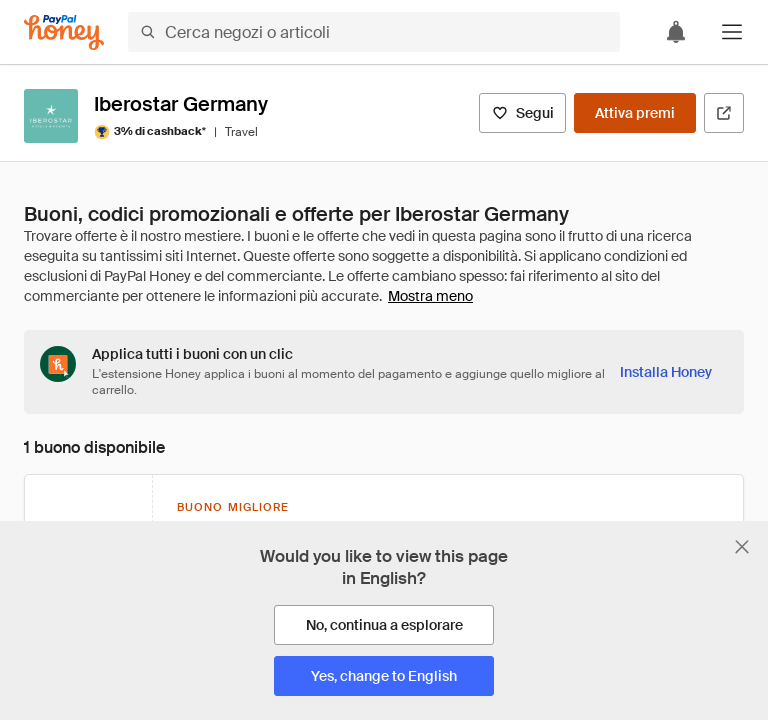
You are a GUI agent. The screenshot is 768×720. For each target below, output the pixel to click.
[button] (732, 32)
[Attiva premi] (635, 113)
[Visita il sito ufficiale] (724, 113)
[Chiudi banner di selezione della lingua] (742, 547)
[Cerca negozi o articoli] (374, 32)
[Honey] (64, 32)
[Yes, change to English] (384, 676)
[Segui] (522, 113)
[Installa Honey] (666, 372)
